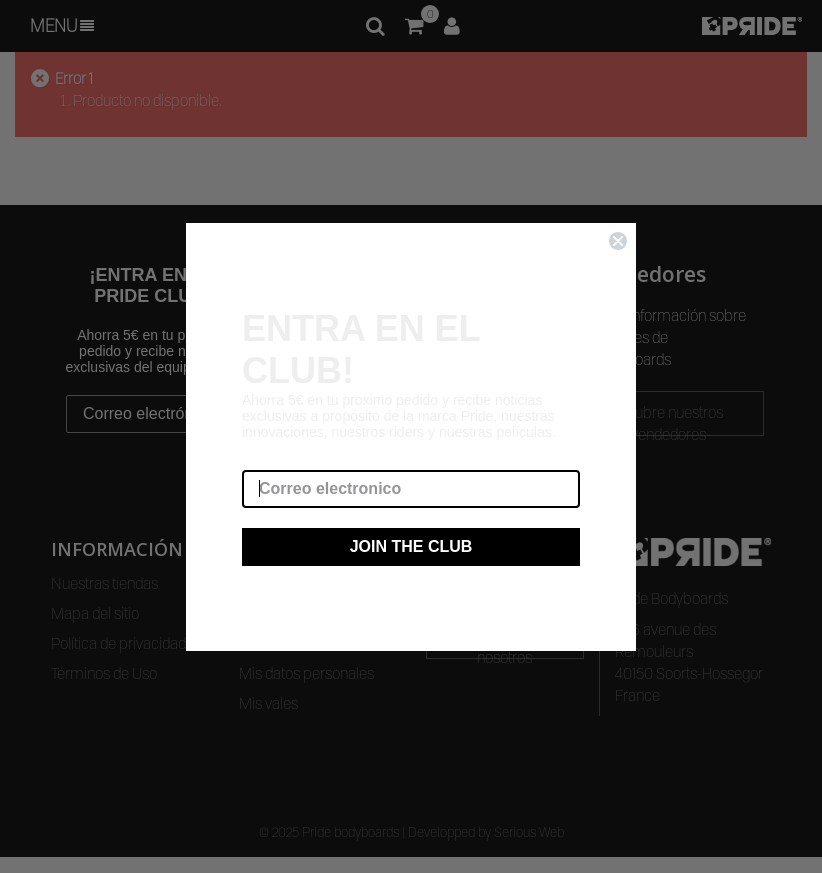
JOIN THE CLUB (411, 546)
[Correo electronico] (411, 489)
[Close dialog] (618, 241)
